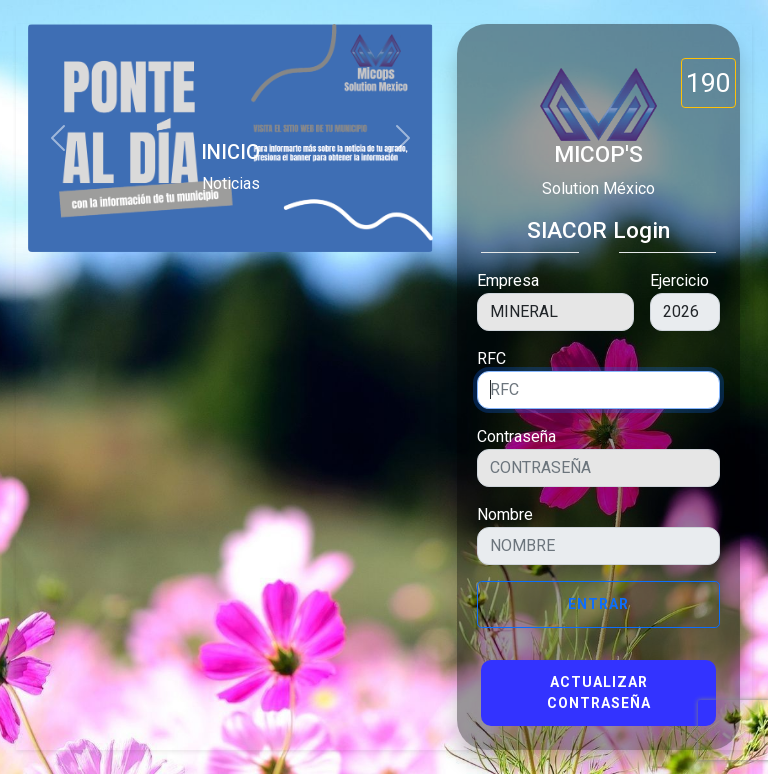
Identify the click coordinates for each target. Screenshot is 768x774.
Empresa (508, 280)
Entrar (598, 604)
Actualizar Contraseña (599, 692)
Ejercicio (679, 280)
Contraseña (516, 436)
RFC (491, 358)
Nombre (505, 514)
